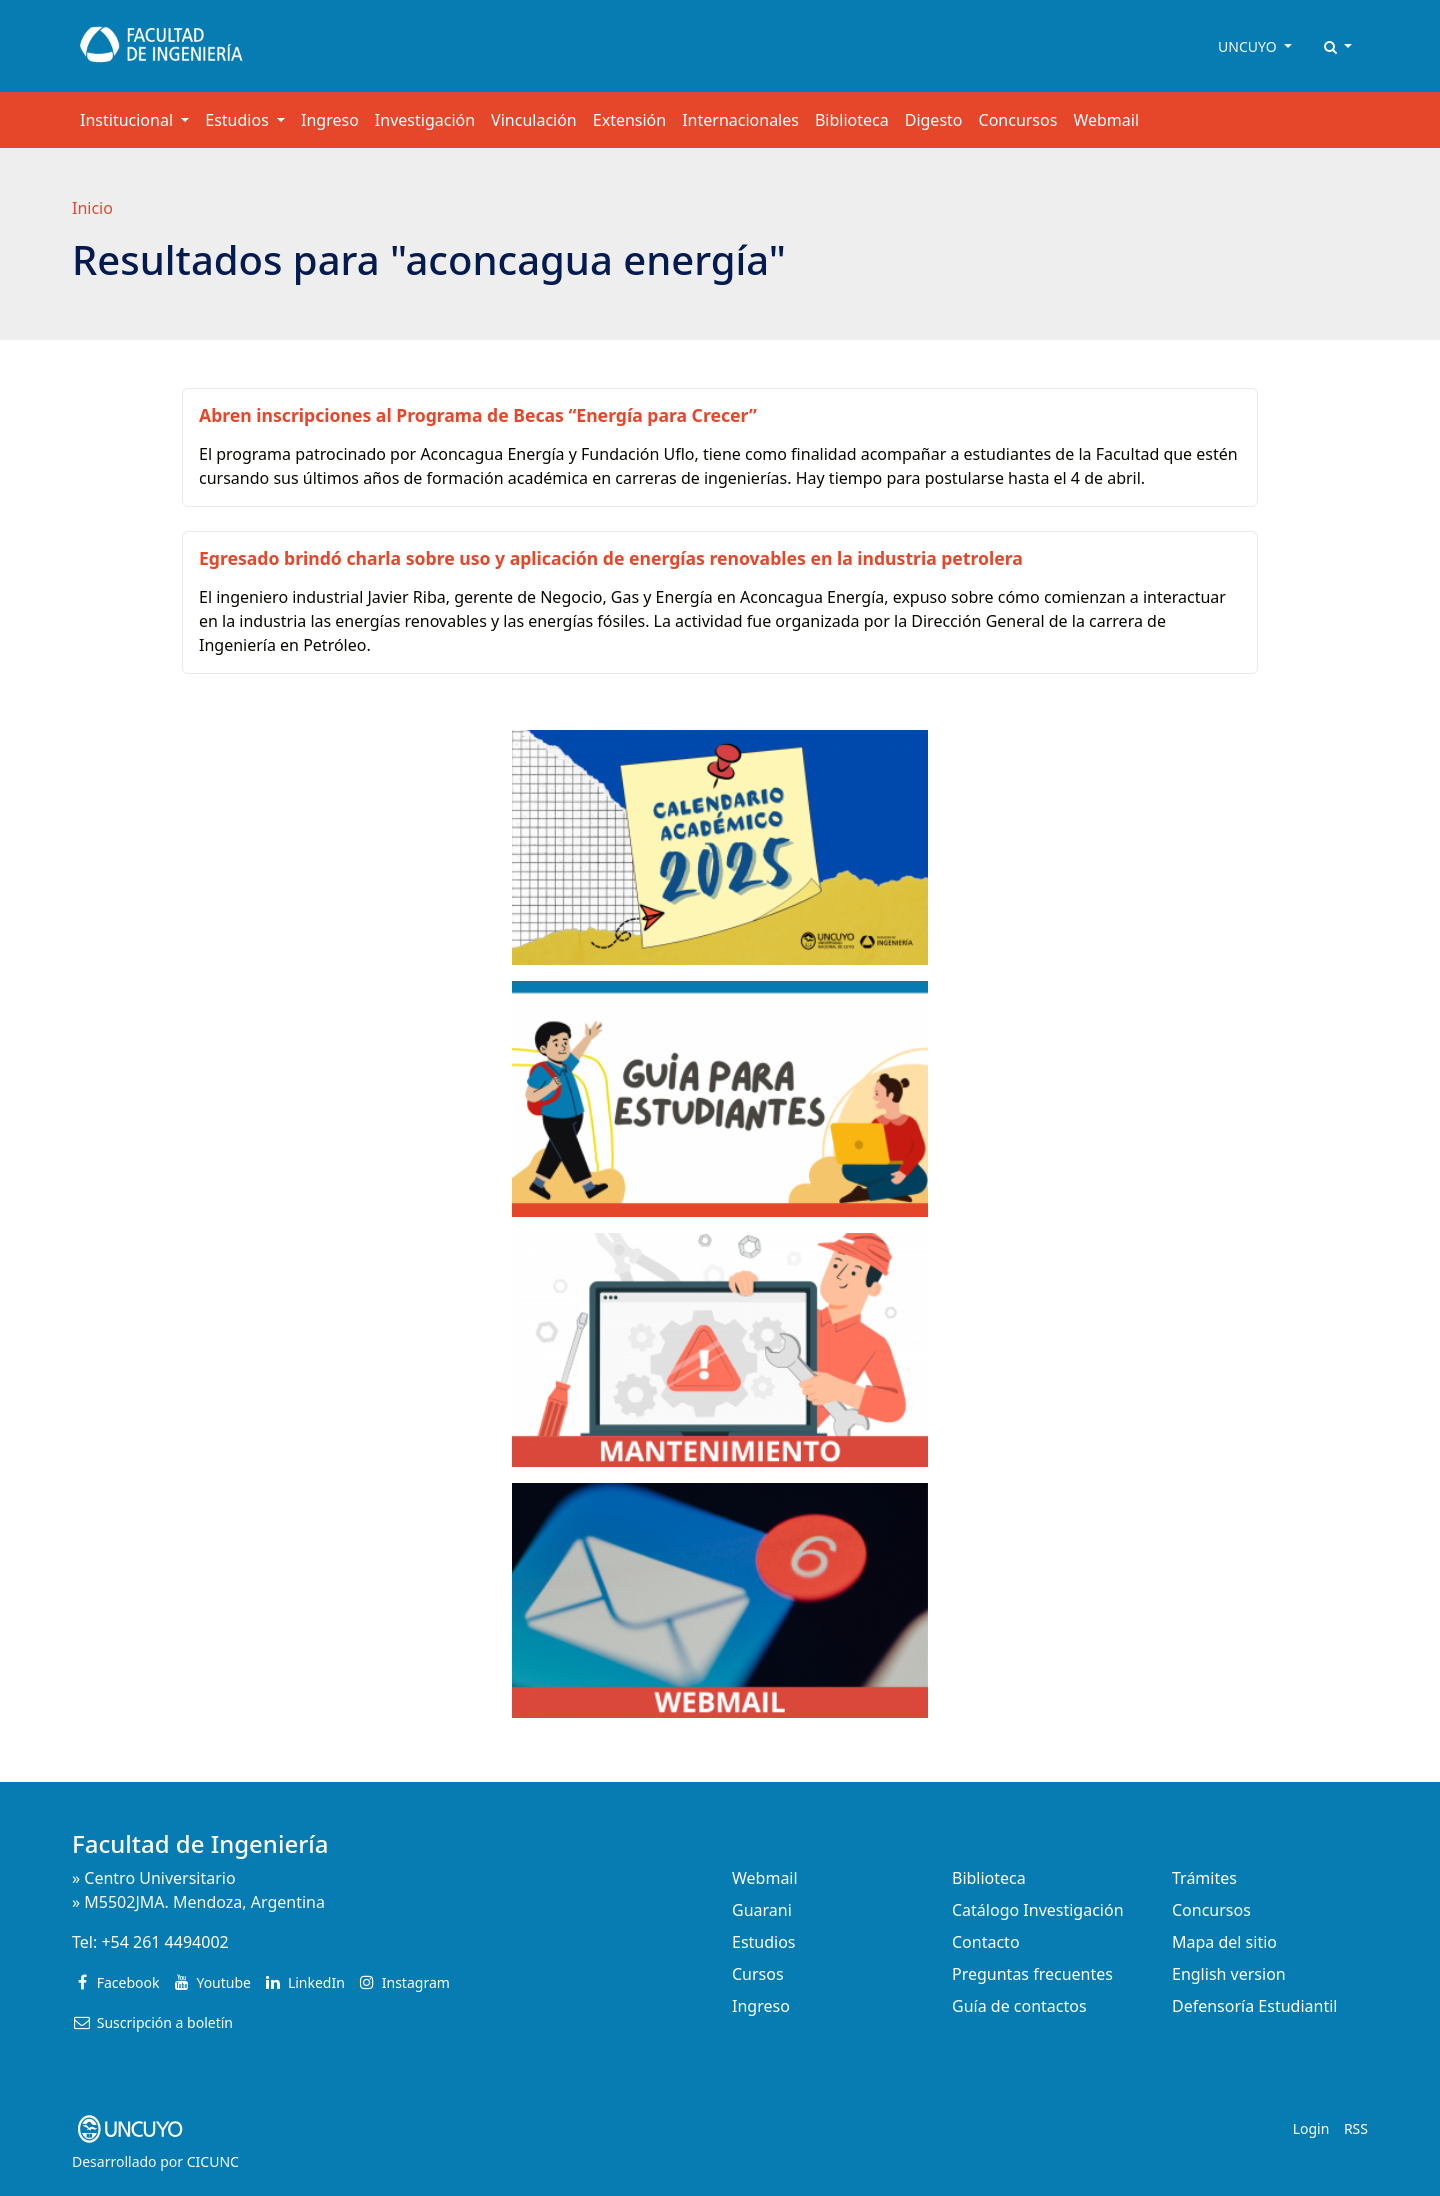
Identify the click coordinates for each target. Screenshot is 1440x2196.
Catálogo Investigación (1038, 1910)
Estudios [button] (239, 120)
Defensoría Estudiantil (1254, 2006)
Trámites (1204, 1878)
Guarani (762, 1910)
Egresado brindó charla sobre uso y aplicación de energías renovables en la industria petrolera (611, 558)
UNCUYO (1249, 46)
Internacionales (740, 120)
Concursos (1018, 120)
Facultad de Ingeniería (200, 1843)
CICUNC (213, 2161)
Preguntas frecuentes (1032, 1974)
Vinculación (534, 120)
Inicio (92, 208)
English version (1229, 1974)
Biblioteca (852, 120)
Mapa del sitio (1224, 1942)
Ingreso (330, 120)
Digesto (934, 120)
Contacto (986, 1942)
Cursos (758, 1974)
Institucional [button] (128, 120)
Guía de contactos (1019, 2006)
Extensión (629, 120)
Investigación (425, 120)
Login (1311, 2128)
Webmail (1106, 120)
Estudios (764, 1942)
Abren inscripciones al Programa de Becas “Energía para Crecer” (478, 415)
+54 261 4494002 (164, 1942)
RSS (1356, 2128)
